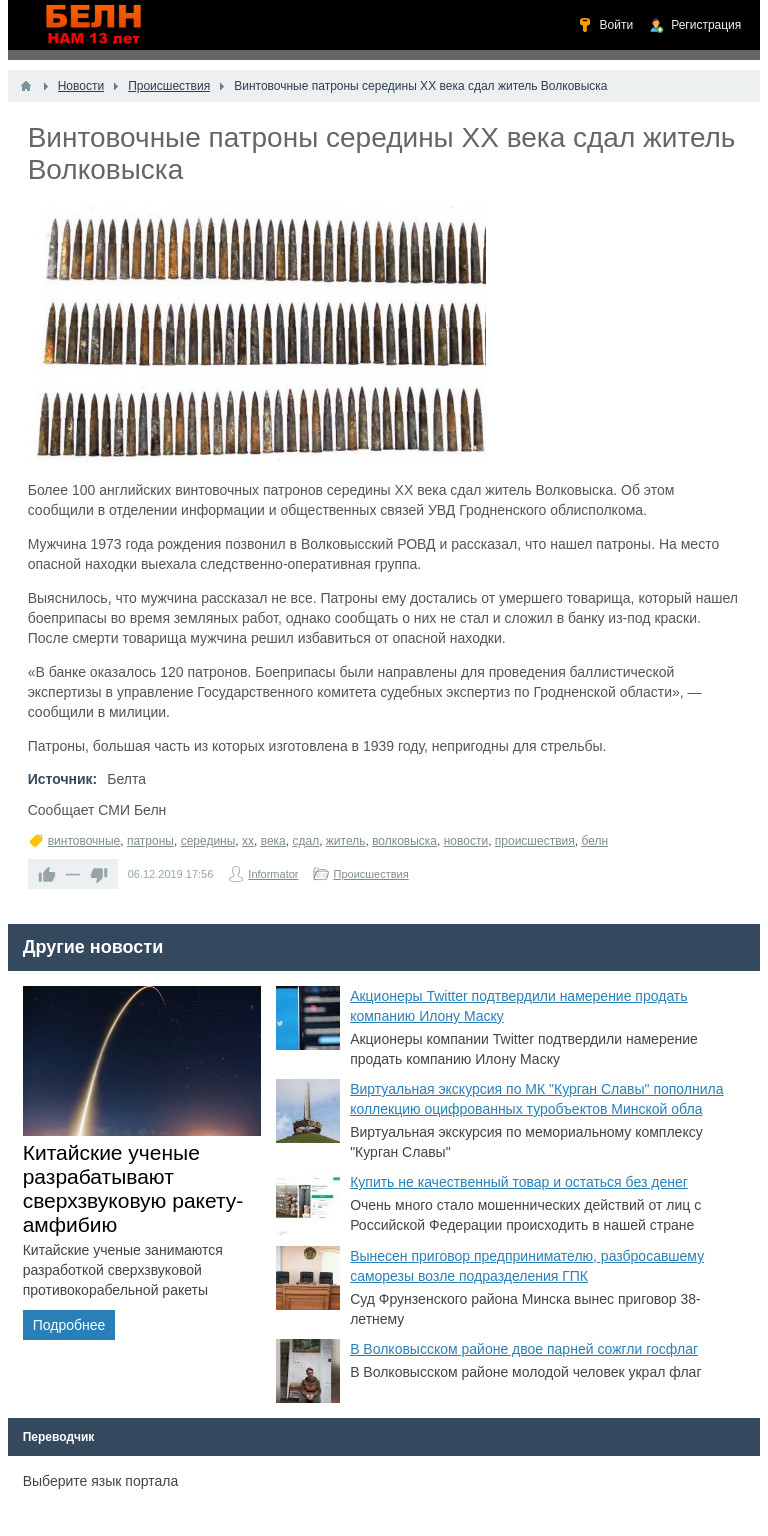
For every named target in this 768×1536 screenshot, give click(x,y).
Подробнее (69, 1325)
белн (594, 841)
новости (466, 841)
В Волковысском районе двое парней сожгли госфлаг (524, 1349)
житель (346, 841)
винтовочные (84, 841)
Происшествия (370, 874)
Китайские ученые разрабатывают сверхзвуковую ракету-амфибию (133, 1188)
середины (208, 841)
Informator (273, 874)
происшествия (535, 841)
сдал (305, 841)
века (273, 841)
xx (248, 841)
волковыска (404, 841)
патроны (150, 841)
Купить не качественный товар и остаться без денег (519, 1182)
